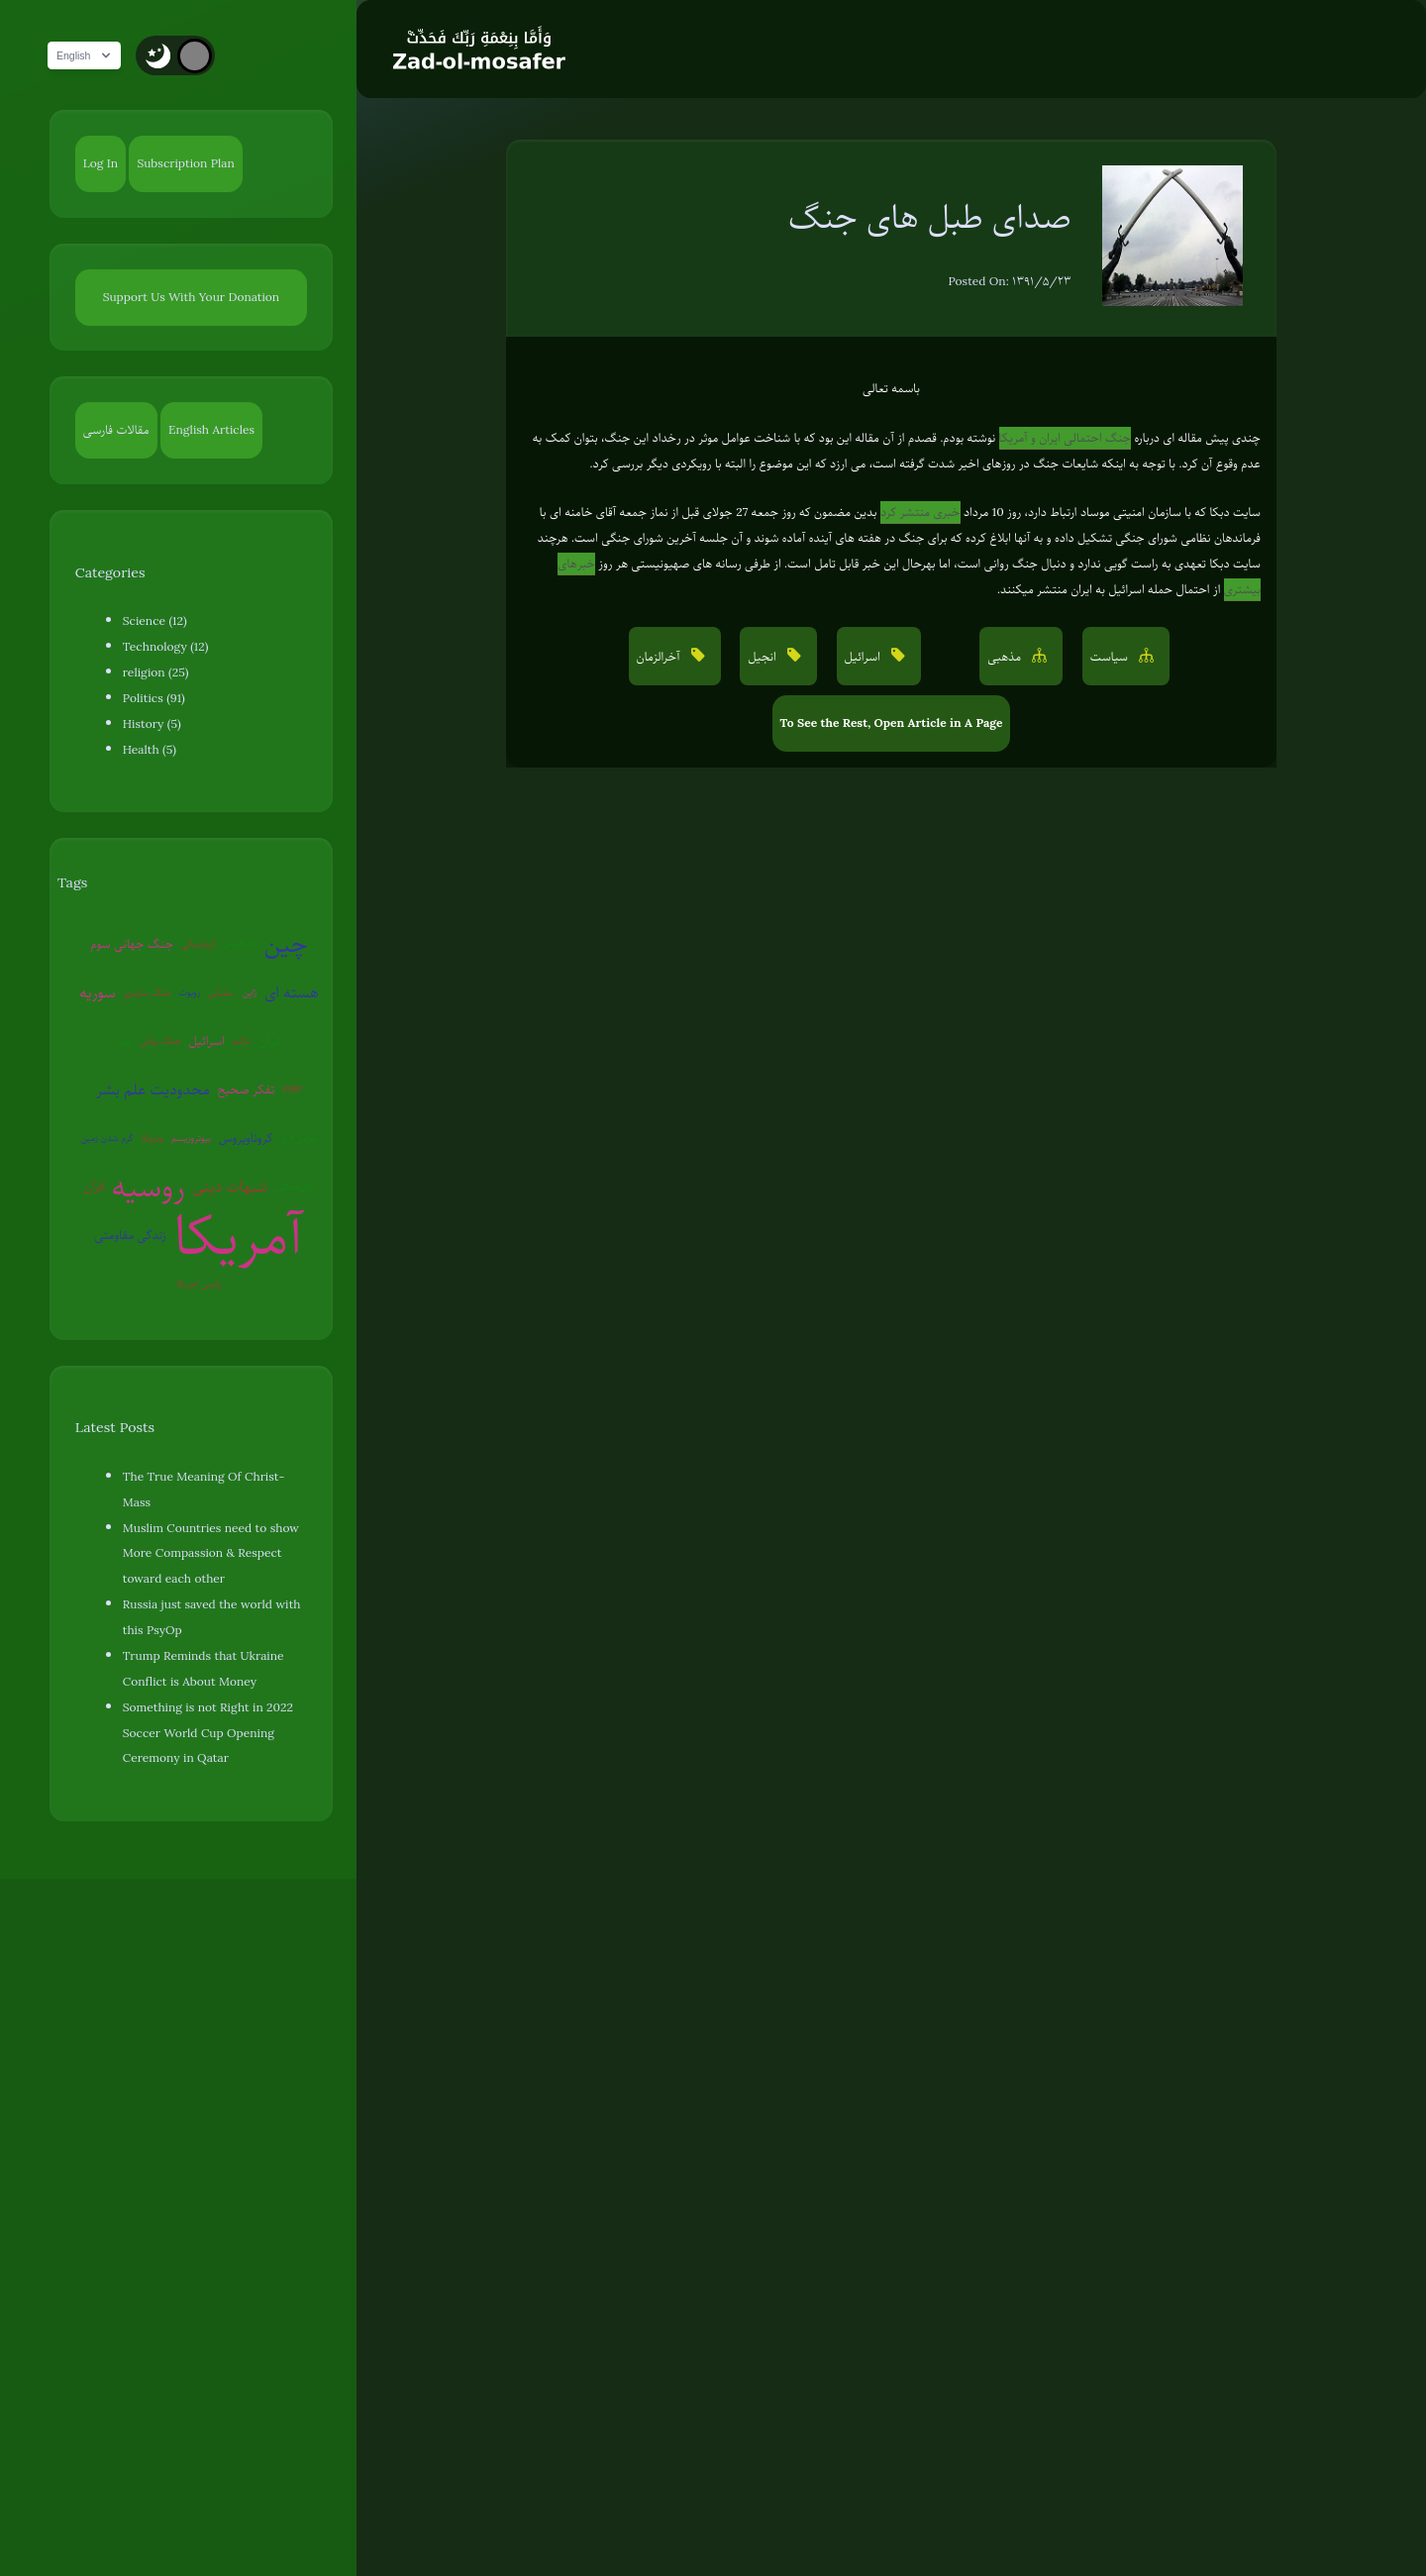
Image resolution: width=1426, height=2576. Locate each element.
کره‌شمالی (198, 943)
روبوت (190, 991)
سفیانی (221, 991)
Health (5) (149, 750)
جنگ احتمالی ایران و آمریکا (1065, 438)
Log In (100, 163)
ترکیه (242, 1040)
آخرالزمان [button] (660, 657)
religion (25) (156, 672)
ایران (269, 1041)
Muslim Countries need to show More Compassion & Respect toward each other (211, 1554)
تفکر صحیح (246, 1089)
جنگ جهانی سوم (131, 944)
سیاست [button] (1111, 657)
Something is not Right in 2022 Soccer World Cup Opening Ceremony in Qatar (208, 1733)
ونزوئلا (152, 1137)
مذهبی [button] (1005, 657)
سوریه (97, 992)
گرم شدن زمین (107, 1137)
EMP (291, 1089)
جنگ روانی (161, 1040)
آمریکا (239, 1235)
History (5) (152, 724)
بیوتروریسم (191, 1137)
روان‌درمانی (295, 1186)
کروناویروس (245, 1138)
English (94, 55)
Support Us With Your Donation (191, 297)
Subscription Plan (185, 163)
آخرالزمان (240, 943)
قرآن (93, 1186)
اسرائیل (206, 1041)
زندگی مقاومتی (130, 1235)
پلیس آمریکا (199, 1283)
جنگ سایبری (147, 991)
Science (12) (155, 621)
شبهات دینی (230, 1186)
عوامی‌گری (298, 1137)
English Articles (211, 430)
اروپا (125, 1040)
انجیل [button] (763, 657)
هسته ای (291, 992)
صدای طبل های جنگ (929, 216)
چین (286, 943)
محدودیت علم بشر (153, 1089)
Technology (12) (166, 647)
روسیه (148, 1187)
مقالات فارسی (116, 430)
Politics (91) (154, 698)
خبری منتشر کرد (920, 512)
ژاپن (249, 991)
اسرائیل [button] (864, 657)
